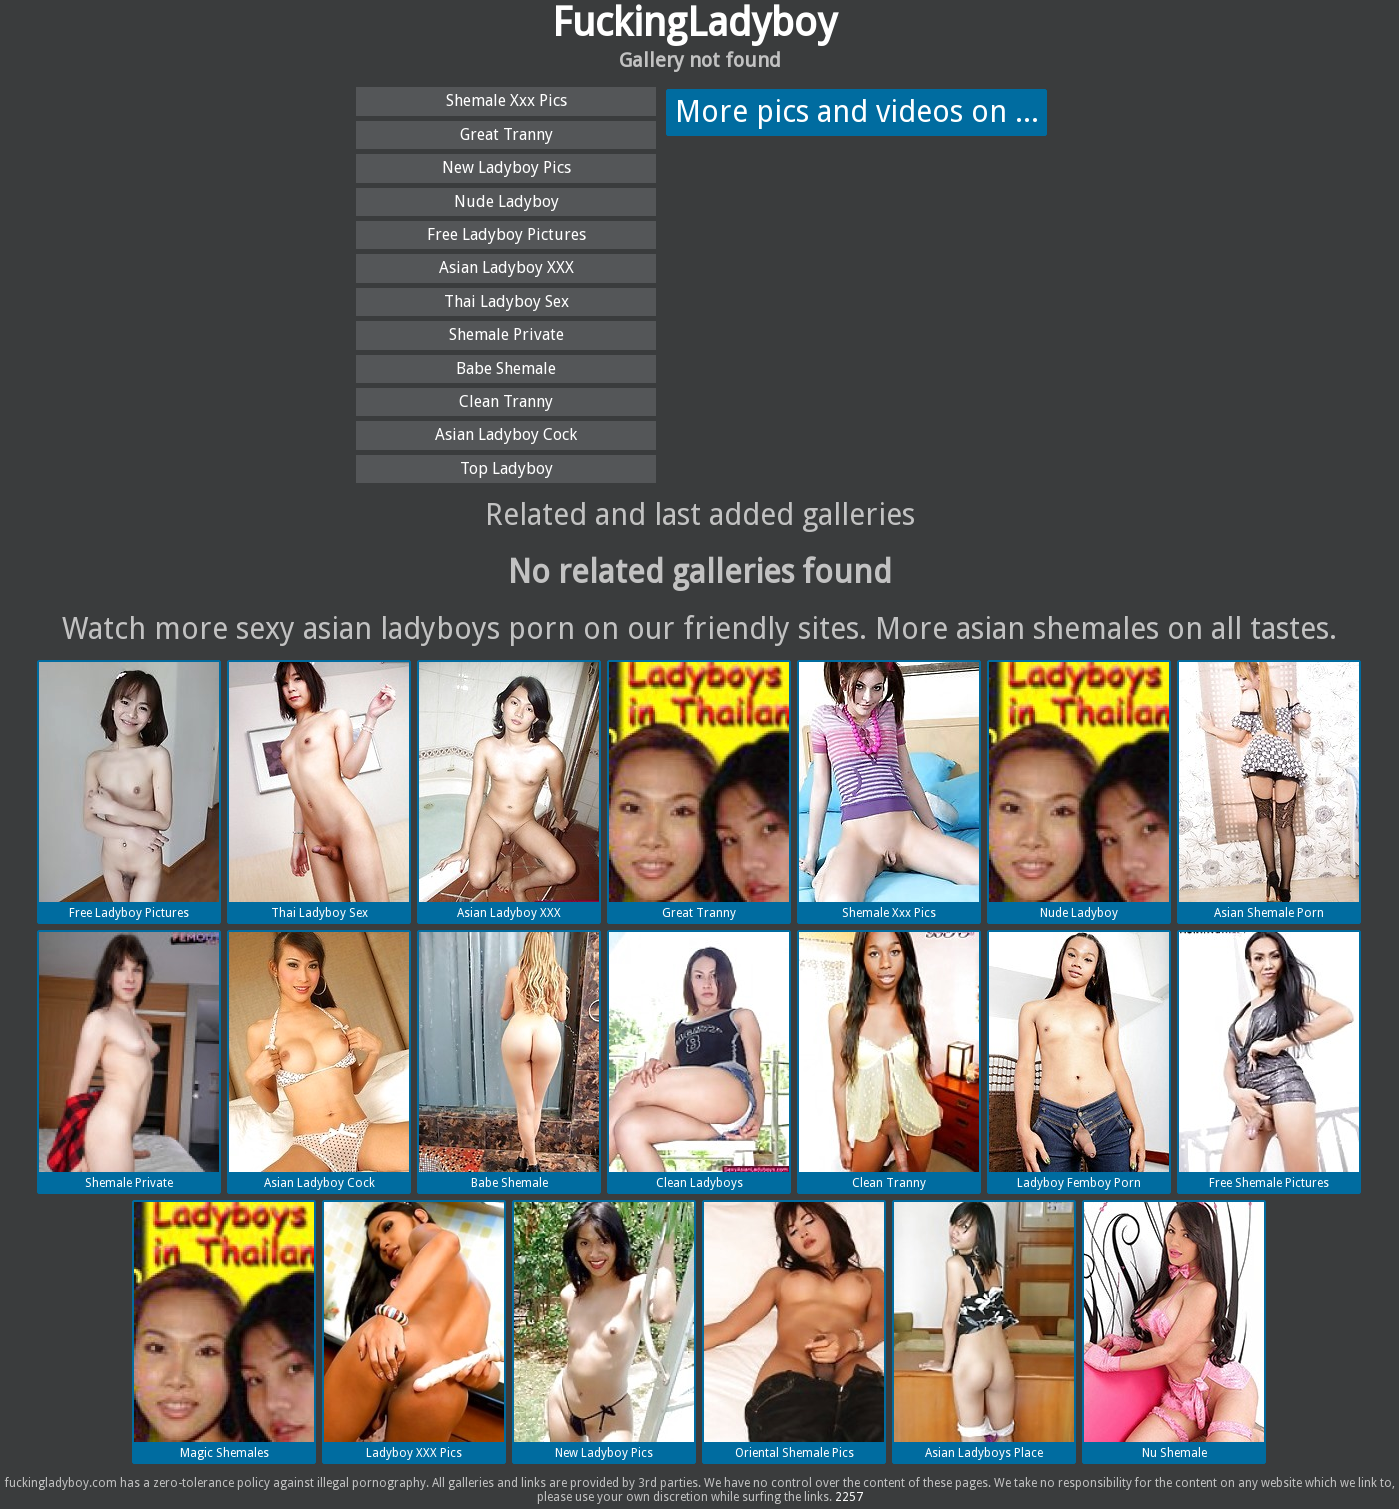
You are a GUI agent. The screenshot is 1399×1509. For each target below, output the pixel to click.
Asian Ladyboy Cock (506, 434)
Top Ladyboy (506, 468)
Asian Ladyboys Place (984, 1331)
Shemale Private (506, 334)
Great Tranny (506, 134)
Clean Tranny (506, 401)
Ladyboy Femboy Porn (1079, 1061)
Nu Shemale (1174, 1331)
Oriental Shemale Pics (794, 1331)
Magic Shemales (224, 1331)
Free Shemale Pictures (1269, 1061)
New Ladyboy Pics (506, 167)
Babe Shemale (506, 368)
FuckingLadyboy (694, 22)
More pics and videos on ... (857, 111)
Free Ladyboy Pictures (506, 234)
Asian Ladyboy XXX (506, 267)
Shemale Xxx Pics (506, 100)
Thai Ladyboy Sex (506, 301)
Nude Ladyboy (506, 201)
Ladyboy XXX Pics (414, 1331)
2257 (849, 1497)
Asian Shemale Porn (1269, 791)
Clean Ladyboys (699, 1061)
